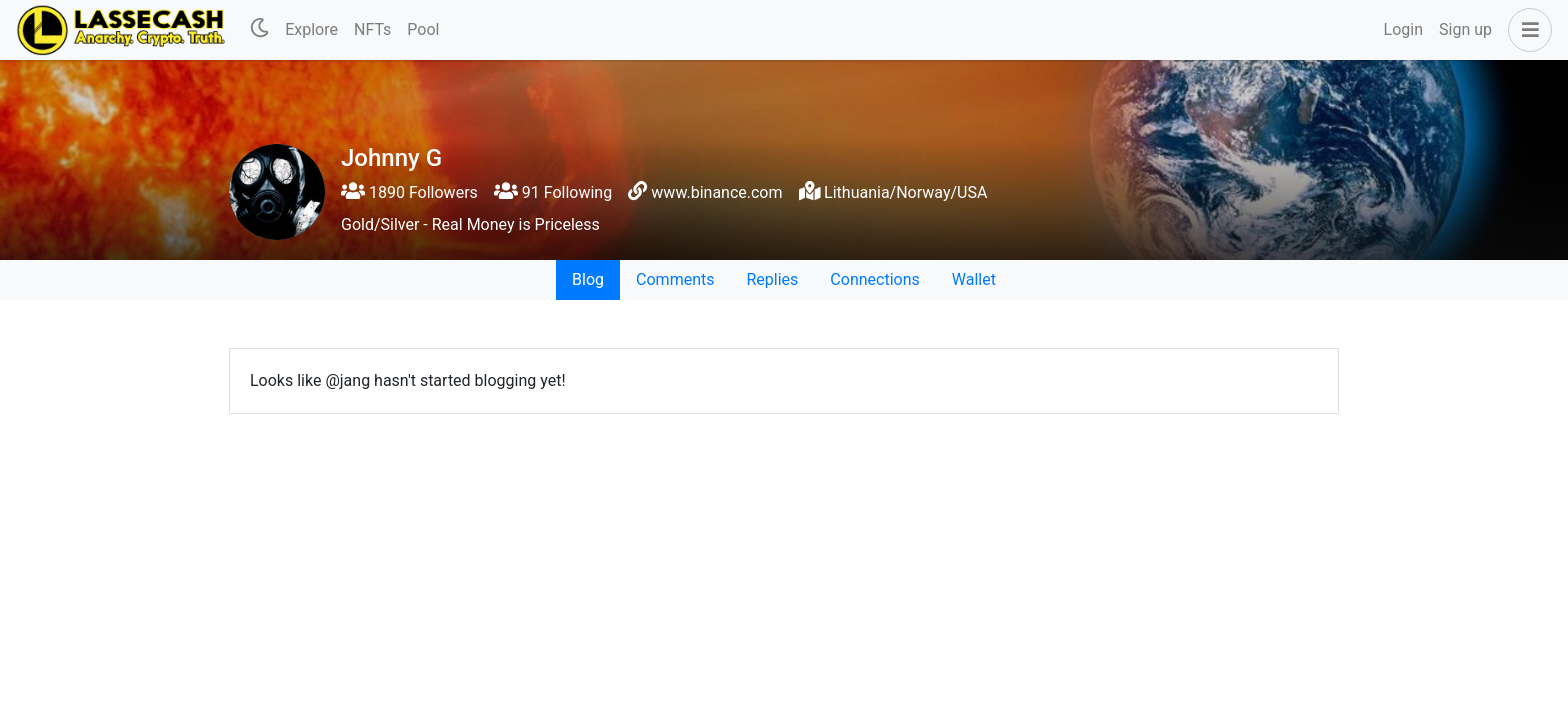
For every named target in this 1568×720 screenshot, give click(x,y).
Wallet (974, 279)
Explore (311, 29)
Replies (772, 279)
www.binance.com (716, 192)
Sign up (1465, 29)
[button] (1526, 30)
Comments (675, 279)
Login (1403, 29)
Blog (588, 279)
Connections (874, 279)
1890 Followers (409, 192)
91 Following (553, 192)
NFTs (372, 29)
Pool (423, 29)
